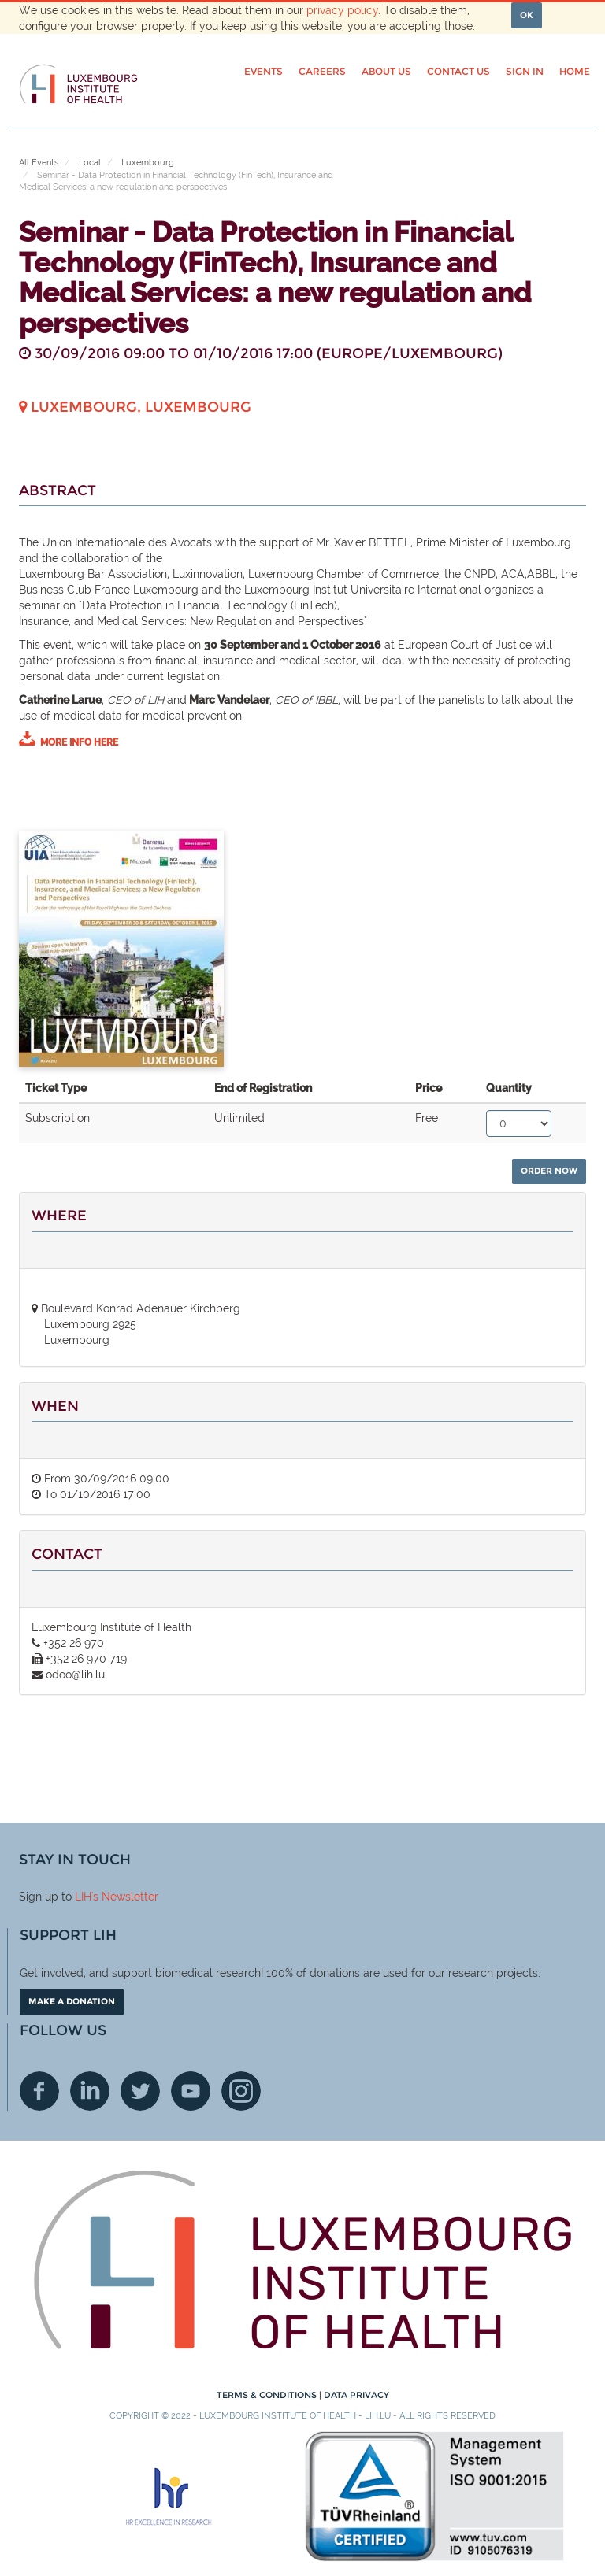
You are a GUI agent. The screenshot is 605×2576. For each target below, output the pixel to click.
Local (90, 162)
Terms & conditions (268, 2394)
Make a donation (71, 2001)
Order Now (549, 1170)
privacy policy (342, 10)
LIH (83, 1896)
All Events (38, 162)
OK (526, 14)
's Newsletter (124, 1896)
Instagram (241, 2091)
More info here (79, 742)
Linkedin (89, 2091)
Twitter (140, 2091)
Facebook (39, 2091)
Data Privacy (356, 2394)
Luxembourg (147, 162)
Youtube (190, 2091)
